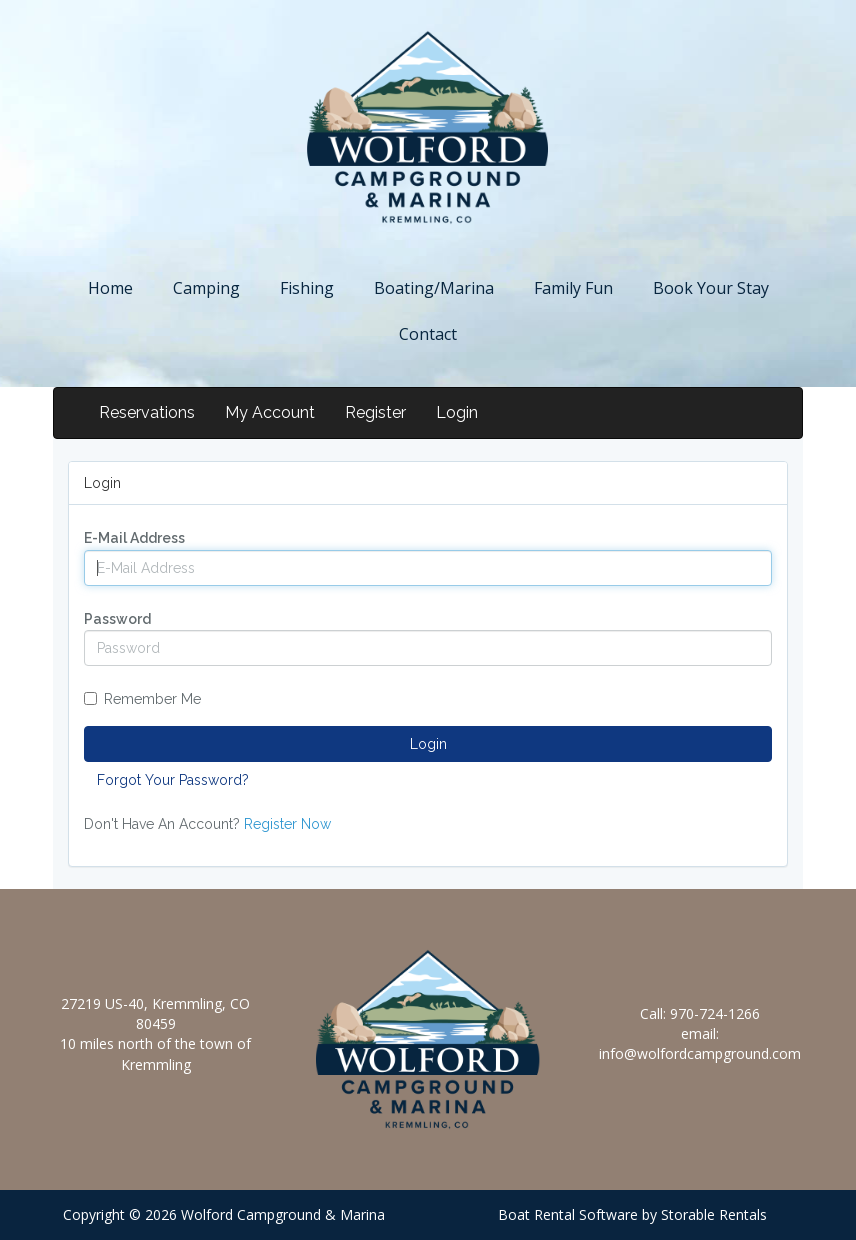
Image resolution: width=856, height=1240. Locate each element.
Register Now (287, 824)
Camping (206, 288)
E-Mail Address (134, 538)
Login (457, 412)
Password (117, 619)
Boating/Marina (434, 288)
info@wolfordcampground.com (700, 1053)
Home (110, 288)
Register (375, 412)
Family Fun (573, 288)
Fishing (307, 288)
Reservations (147, 412)
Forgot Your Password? (173, 780)
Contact (428, 334)
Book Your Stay (711, 288)
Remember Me (142, 699)
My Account (270, 412)
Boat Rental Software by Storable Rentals (632, 1214)
